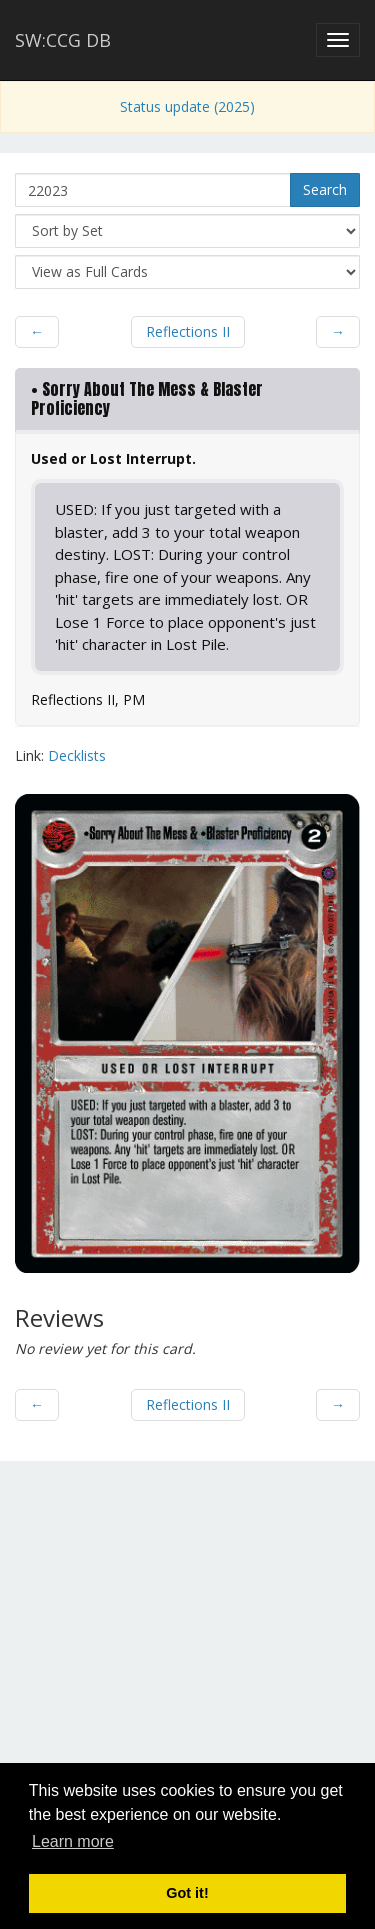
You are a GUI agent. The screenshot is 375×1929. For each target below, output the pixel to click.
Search (325, 189)
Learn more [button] (73, 1841)
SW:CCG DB (63, 40)
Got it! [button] (187, 1893)
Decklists (77, 755)
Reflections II (188, 331)
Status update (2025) (187, 106)
